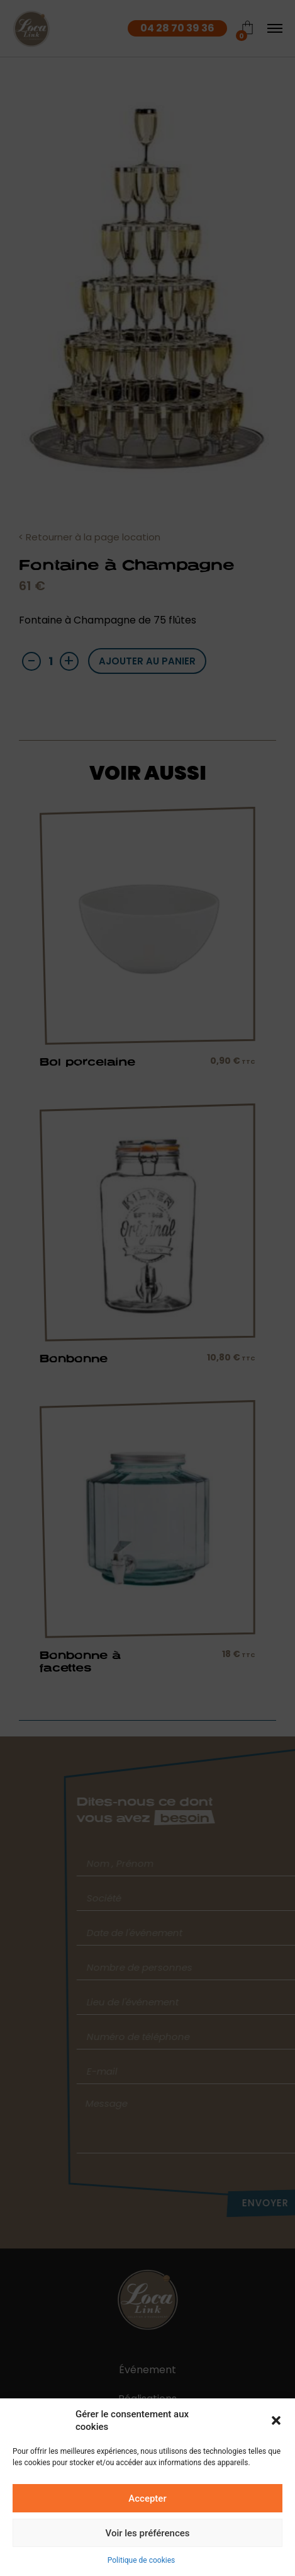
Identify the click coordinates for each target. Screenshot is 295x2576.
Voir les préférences (148, 2533)
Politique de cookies (141, 2560)
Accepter (147, 2498)
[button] (276, 2420)
